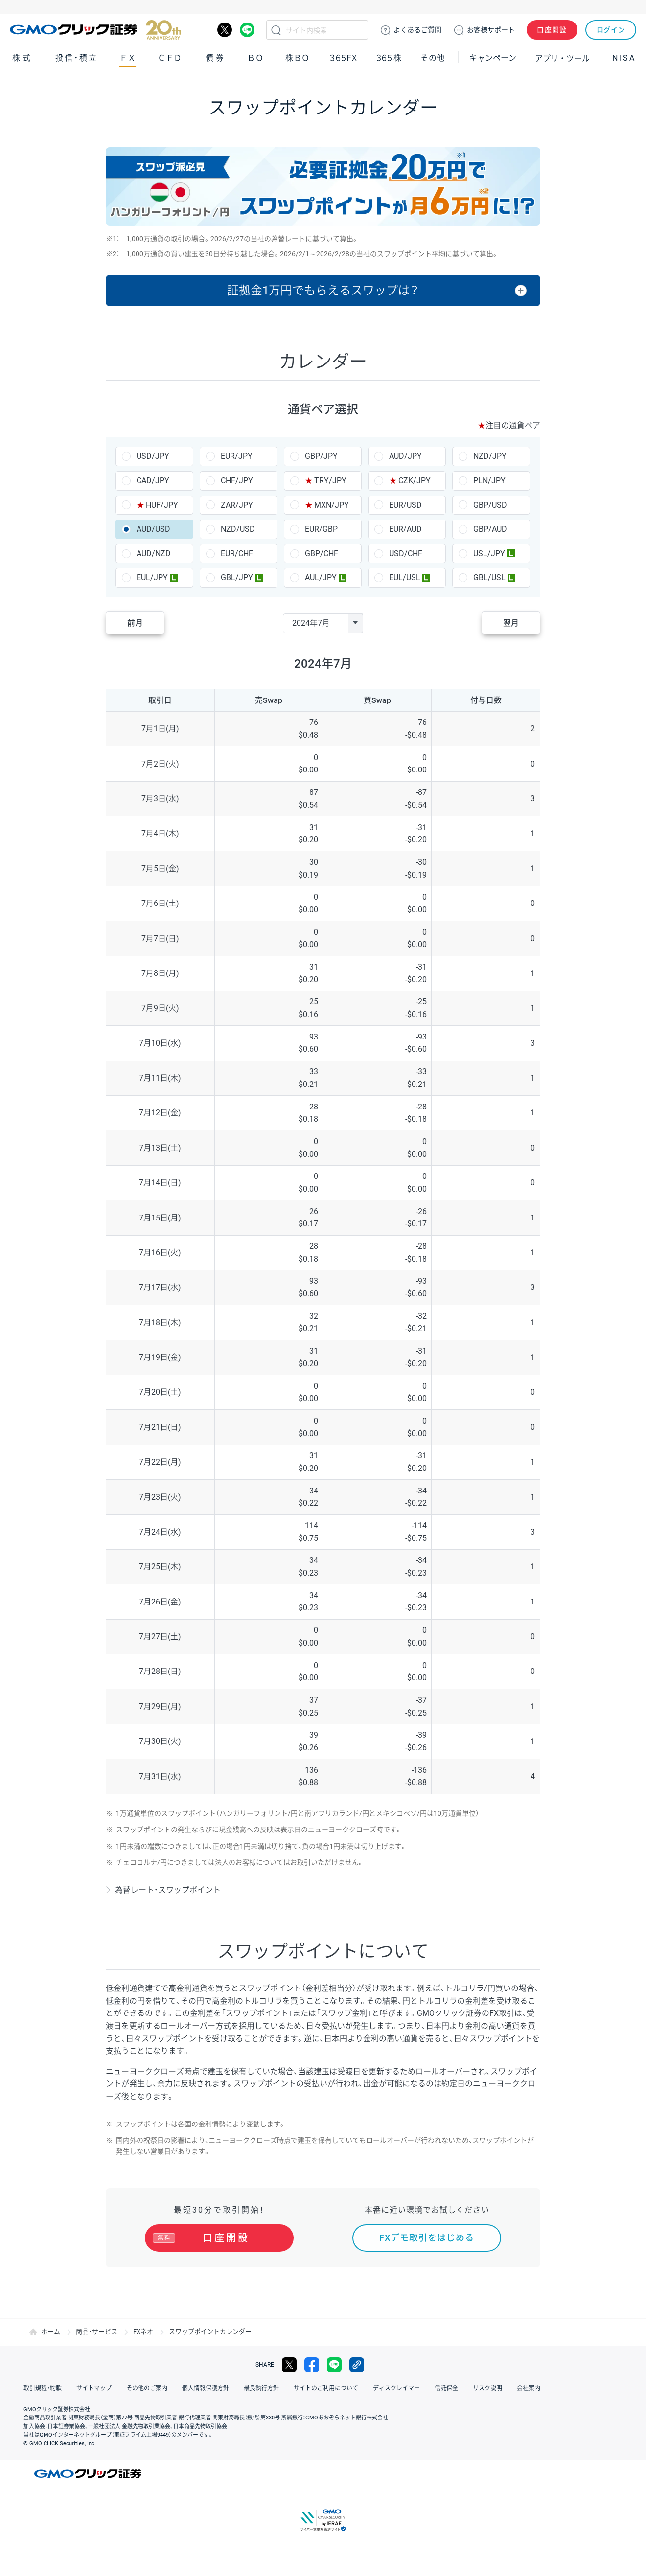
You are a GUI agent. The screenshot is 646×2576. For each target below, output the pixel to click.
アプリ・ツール (562, 58)
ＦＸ (127, 58)
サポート (491, 30)
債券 (216, 58)
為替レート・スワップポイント (168, 1890)
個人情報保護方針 (205, 2388)
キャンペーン (492, 58)
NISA (624, 58)
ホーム (50, 2331)
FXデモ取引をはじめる (426, 2238)
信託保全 (446, 2388)
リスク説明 (487, 2388)
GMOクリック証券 (95, 29)
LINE (247, 30)
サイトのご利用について (326, 2388)
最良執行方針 (261, 2388)
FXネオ (143, 2331)
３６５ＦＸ (343, 58)
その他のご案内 (146, 2388)
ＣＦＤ (170, 58)
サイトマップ (94, 2388)
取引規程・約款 (42, 2388)
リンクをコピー (356, 2364)
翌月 (511, 623)
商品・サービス (96, 2331)
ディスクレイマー (396, 2388)
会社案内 (528, 2388)
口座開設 (552, 30)
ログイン (611, 30)
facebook (311, 2364)
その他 (432, 58)
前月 (135, 623)
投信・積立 (76, 58)
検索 (276, 30)
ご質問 (417, 30)
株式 (22, 58)
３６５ (389, 58)
